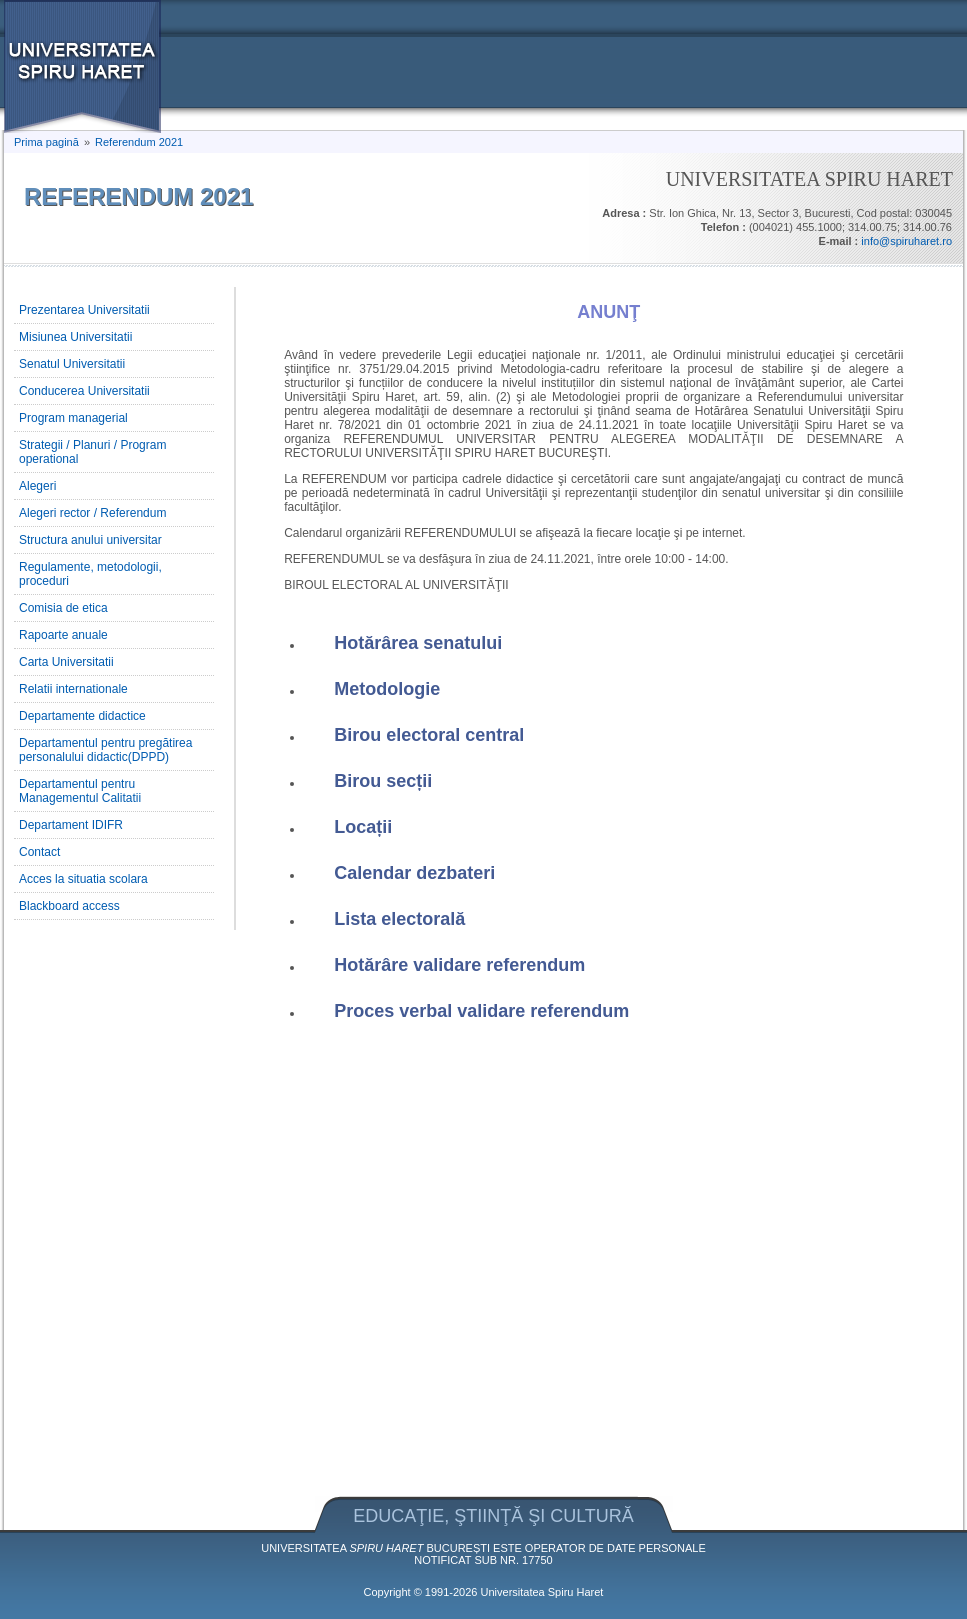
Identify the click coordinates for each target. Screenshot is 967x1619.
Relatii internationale (73, 689)
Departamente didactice (82, 716)
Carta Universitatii (66, 662)
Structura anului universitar (90, 540)
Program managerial (73, 418)
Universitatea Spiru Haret (542, 1592)
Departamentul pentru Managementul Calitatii (80, 791)
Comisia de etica (63, 608)
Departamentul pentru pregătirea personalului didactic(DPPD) (105, 750)
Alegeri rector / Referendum (92, 513)
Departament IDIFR (71, 825)
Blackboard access (69, 906)
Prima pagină (46, 142)
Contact (39, 852)
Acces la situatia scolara (83, 879)
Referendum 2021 (139, 142)
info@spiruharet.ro (906, 241)
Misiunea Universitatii (75, 337)
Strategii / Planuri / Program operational (92, 452)
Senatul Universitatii (72, 364)
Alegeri (37, 486)
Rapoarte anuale (63, 635)
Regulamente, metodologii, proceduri (90, 574)
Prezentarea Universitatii (84, 310)
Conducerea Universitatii (84, 391)
